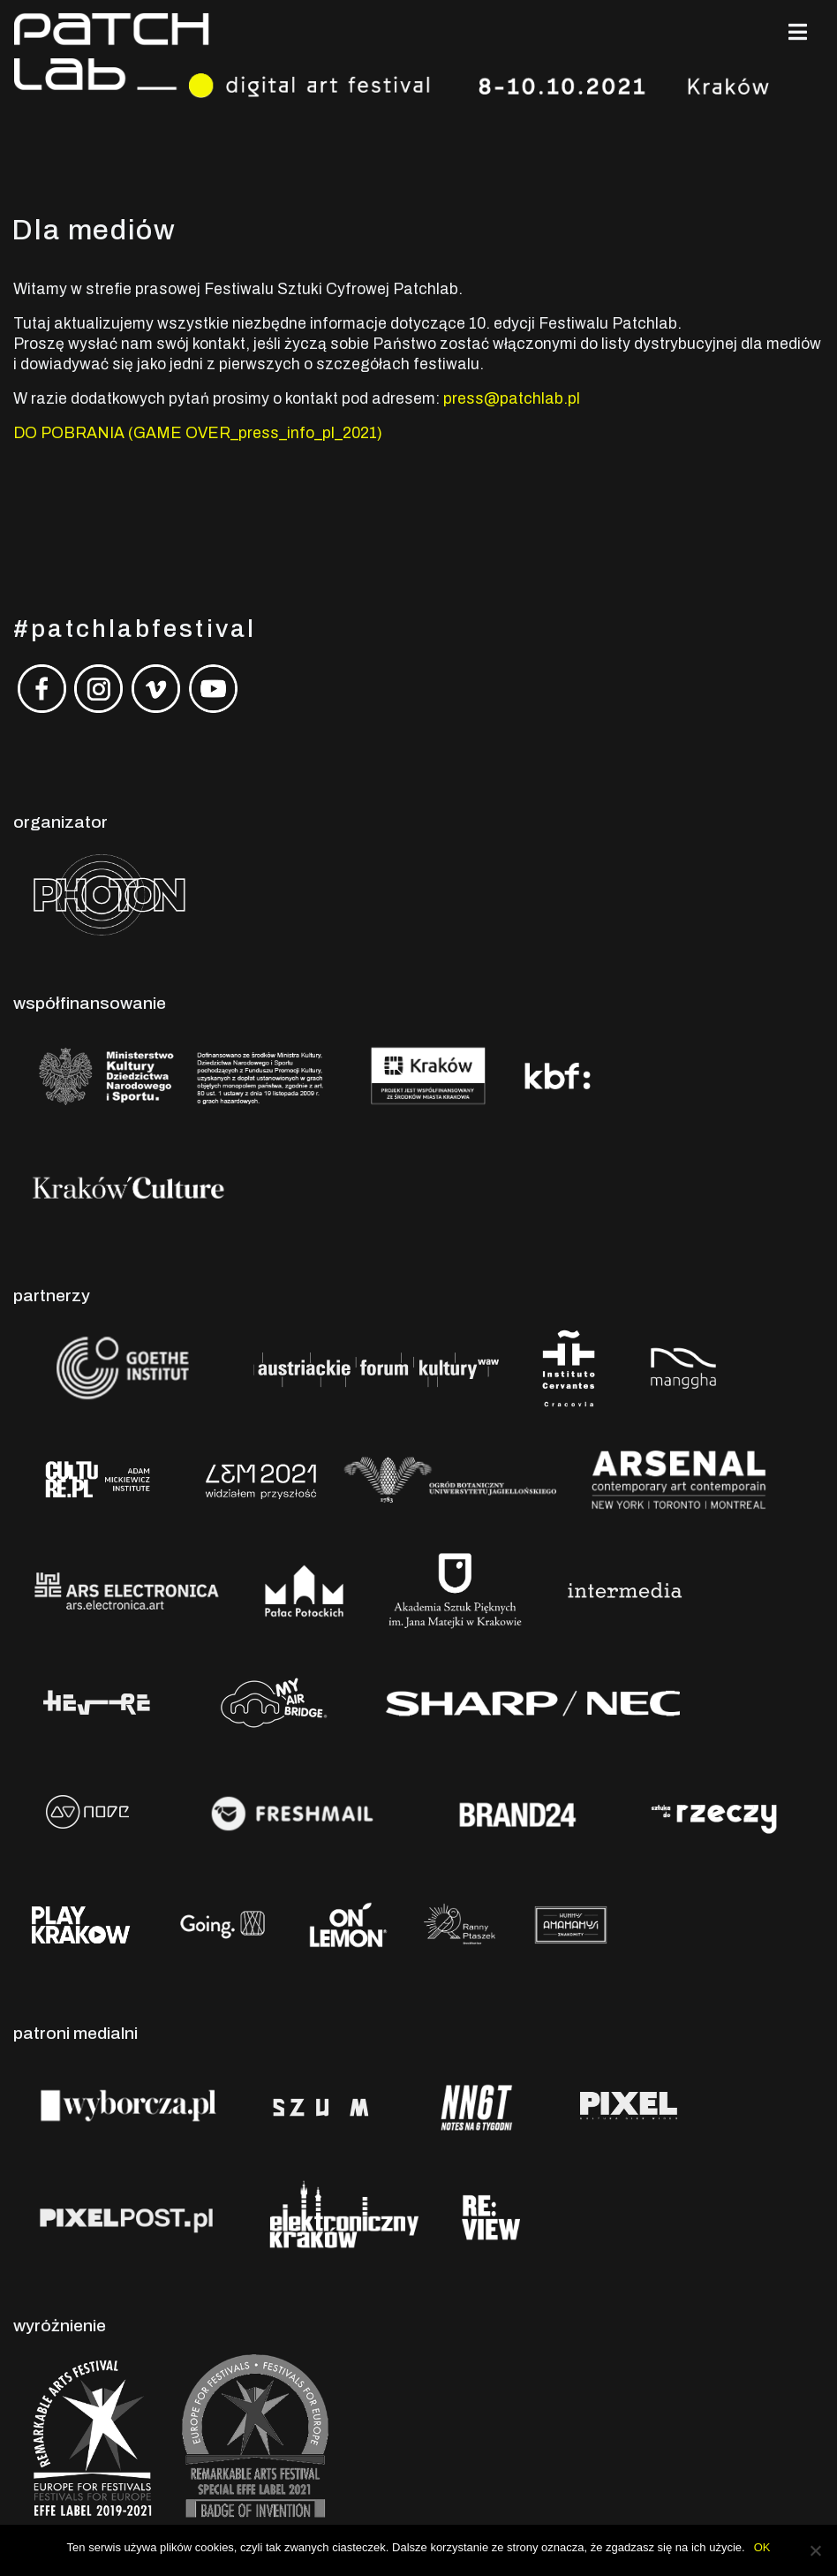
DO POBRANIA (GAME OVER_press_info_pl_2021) (197, 433)
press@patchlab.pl (511, 398)
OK (762, 2547)
